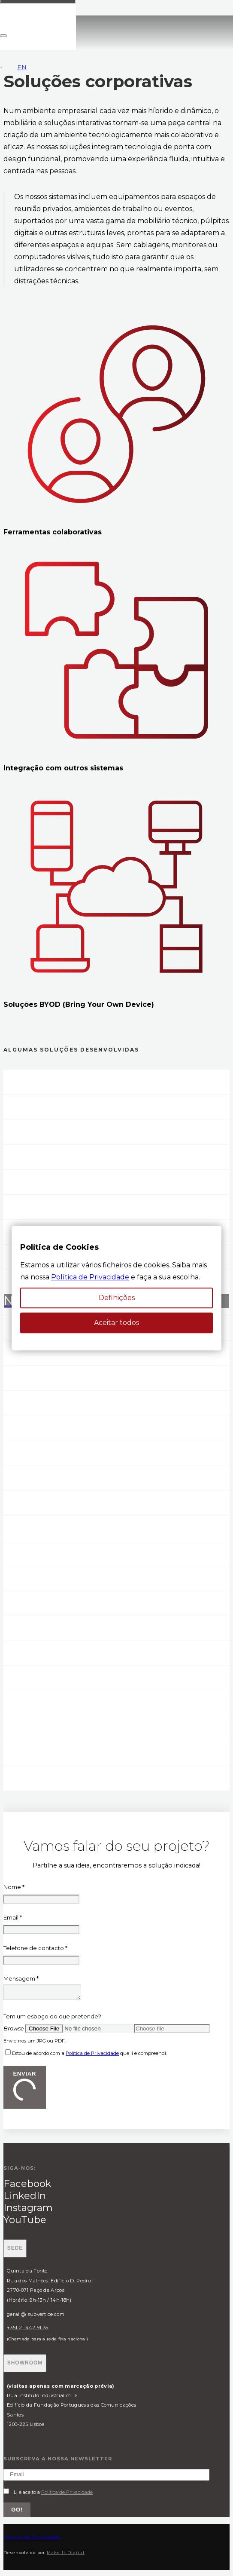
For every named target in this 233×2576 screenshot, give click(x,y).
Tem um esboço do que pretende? (52, 2018)
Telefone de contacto (35, 1947)
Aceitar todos (116, 1323)
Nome (13, 1886)
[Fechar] (3, 35)
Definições (117, 1298)
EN (22, 67)
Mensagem (21, 1978)
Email (12, 1917)
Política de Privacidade (92, 2056)
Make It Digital (66, 2555)
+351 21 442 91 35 (27, 2330)
